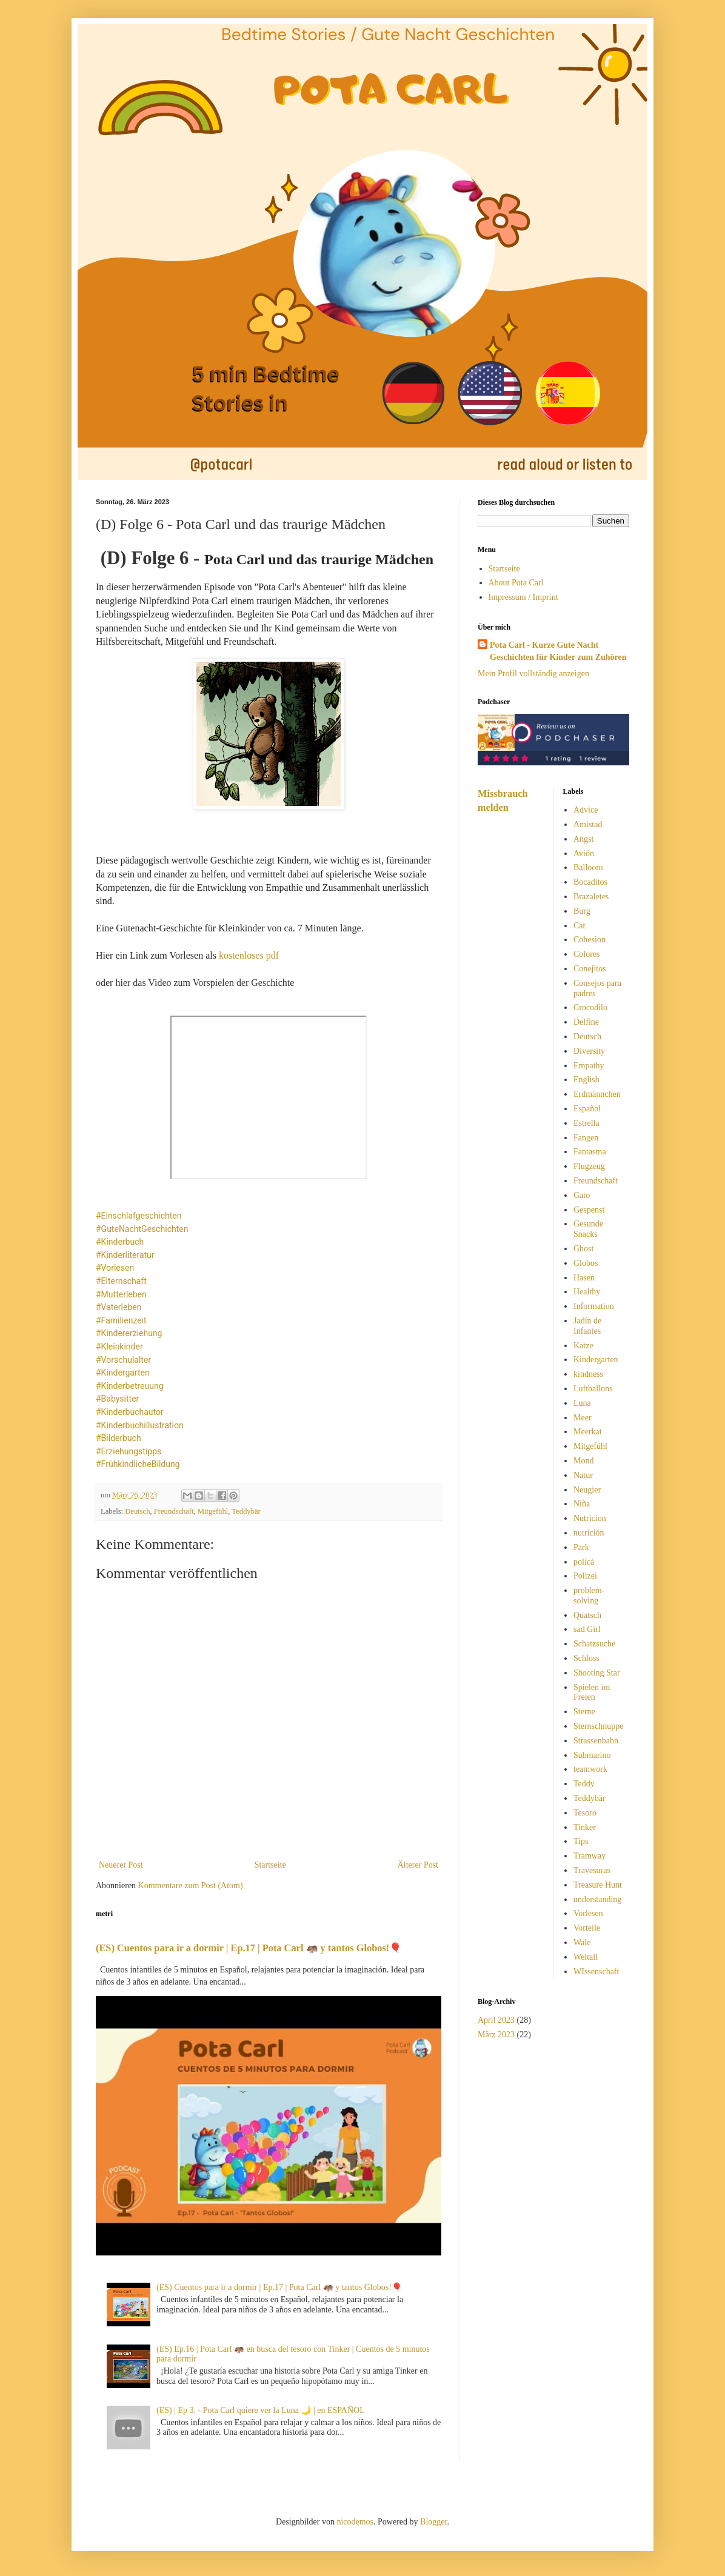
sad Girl (587, 1629)
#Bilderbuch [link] (118, 1438)
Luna (582, 1403)
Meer (582, 1417)
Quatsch (587, 1615)
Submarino (591, 1755)
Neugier (587, 1489)
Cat (579, 925)
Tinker (584, 1827)
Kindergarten (595, 1359)
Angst (583, 839)
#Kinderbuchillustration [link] (140, 1425)
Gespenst (588, 1209)
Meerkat (587, 1431)
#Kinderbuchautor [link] (130, 1412)
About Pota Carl (516, 582)
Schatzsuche (594, 1643)
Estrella (586, 1123)
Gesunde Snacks (588, 1229)
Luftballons (593, 1388)
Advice (585, 809)
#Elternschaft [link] (121, 1281)
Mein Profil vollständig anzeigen (533, 673)
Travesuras (591, 1870)
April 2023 (496, 2020)
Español (587, 1108)
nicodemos (354, 2521)
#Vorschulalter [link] (123, 1360)
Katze (583, 1345)
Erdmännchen (597, 1094)
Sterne (584, 1711)
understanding (597, 1899)
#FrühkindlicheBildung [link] (138, 1464)
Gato (581, 1195)
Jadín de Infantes (587, 1326)
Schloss (586, 1658)
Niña (581, 1503)
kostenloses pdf (249, 955)
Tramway (589, 1855)
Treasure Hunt (597, 1884)
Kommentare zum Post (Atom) (190, 1885)
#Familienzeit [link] (121, 1320)
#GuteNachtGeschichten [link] (142, 1229)
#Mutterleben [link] (121, 1294)
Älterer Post (418, 1864)
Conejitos (589, 968)
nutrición (588, 1532)
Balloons (588, 867)
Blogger (433, 2521)
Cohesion (589, 939)
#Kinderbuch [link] (120, 1241)
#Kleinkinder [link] (119, 1346)
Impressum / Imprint (523, 597)
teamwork (590, 1769)
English (586, 1079)
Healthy (586, 1291)
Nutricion (589, 1518)
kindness (588, 1374)
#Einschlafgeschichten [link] (138, 1215)
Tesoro (584, 1812)
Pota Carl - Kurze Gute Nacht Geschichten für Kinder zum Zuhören (558, 651)
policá (583, 1561)
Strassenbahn (595, 1740)
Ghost (583, 1248)
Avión (583, 853)
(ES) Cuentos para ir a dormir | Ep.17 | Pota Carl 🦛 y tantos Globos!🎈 (248, 1948)
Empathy (588, 1065)
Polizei (585, 1575)
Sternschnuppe (598, 1726)
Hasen (584, 1277)
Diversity (589, 1051)
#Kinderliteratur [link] (125, 1255)
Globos (585, 1263)
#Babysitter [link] (117, 1398)
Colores (586, 954)
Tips (580, 1841)
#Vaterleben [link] (118, 1307)
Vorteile (586, 1927)
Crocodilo (590, 1007)
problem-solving (588, 1595)
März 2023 (496, 2034)
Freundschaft (174, 1511)
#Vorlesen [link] (115, 1268)
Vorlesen (588, 1913)
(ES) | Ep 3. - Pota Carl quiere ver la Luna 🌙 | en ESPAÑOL (260, 2410)
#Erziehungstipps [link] (128, 1451)
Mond (583, 1460)
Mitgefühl (213, 1511)
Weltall (585, 1957)
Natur (583, 1475)
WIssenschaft (596, 1971)
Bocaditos (590, 882)
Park (581, 1547)
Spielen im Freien (591, 1692)
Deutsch (137, 1511)
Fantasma (589, 1151)
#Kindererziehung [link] (129, 1333)
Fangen (585, 1137)
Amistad (587, 824)
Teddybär (246, 1511)
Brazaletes (591, 896)
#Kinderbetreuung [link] (130, 1386)
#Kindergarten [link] (123, 1372)
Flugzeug (589, 1166)
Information (593, 1306)
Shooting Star (596, 1672)
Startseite (270, 1864)
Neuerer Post (121, 1864)
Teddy (584, 1783)
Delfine (586, 1022)
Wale (581, 1942)
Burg (581, 911)
